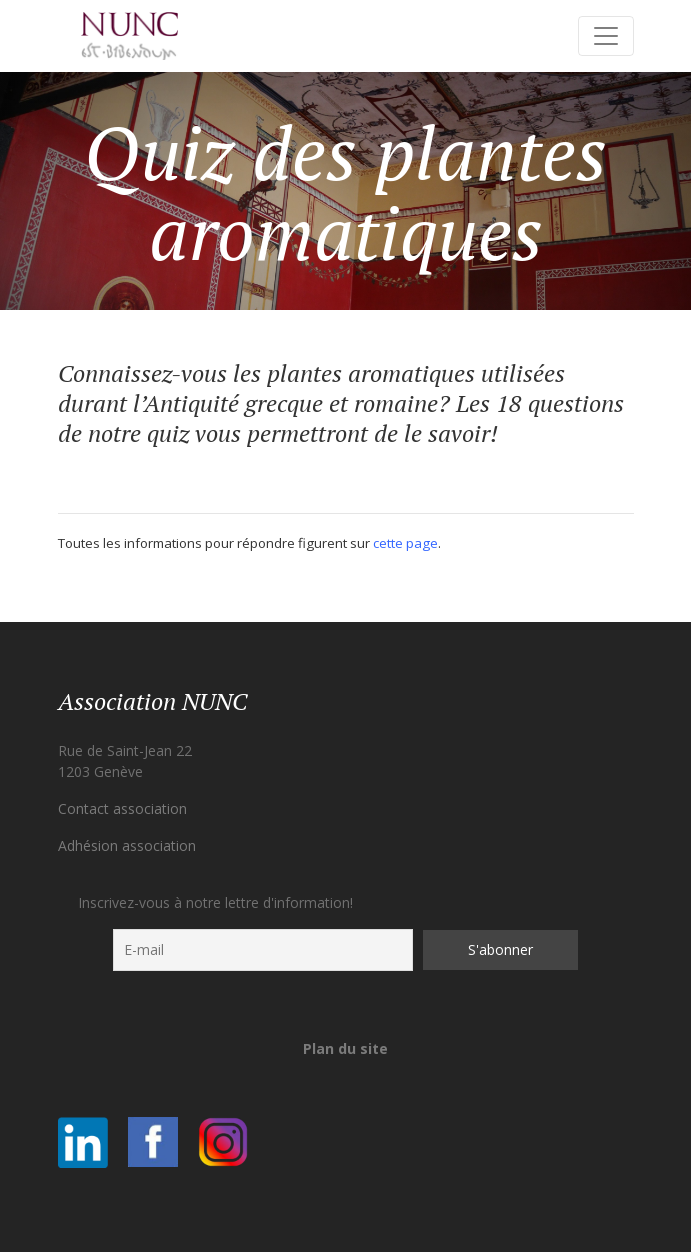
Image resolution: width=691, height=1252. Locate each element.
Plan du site (345, 1048)
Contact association (122, 808)
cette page (405, 543)
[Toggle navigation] (606, 36)
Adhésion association (127, 845)
